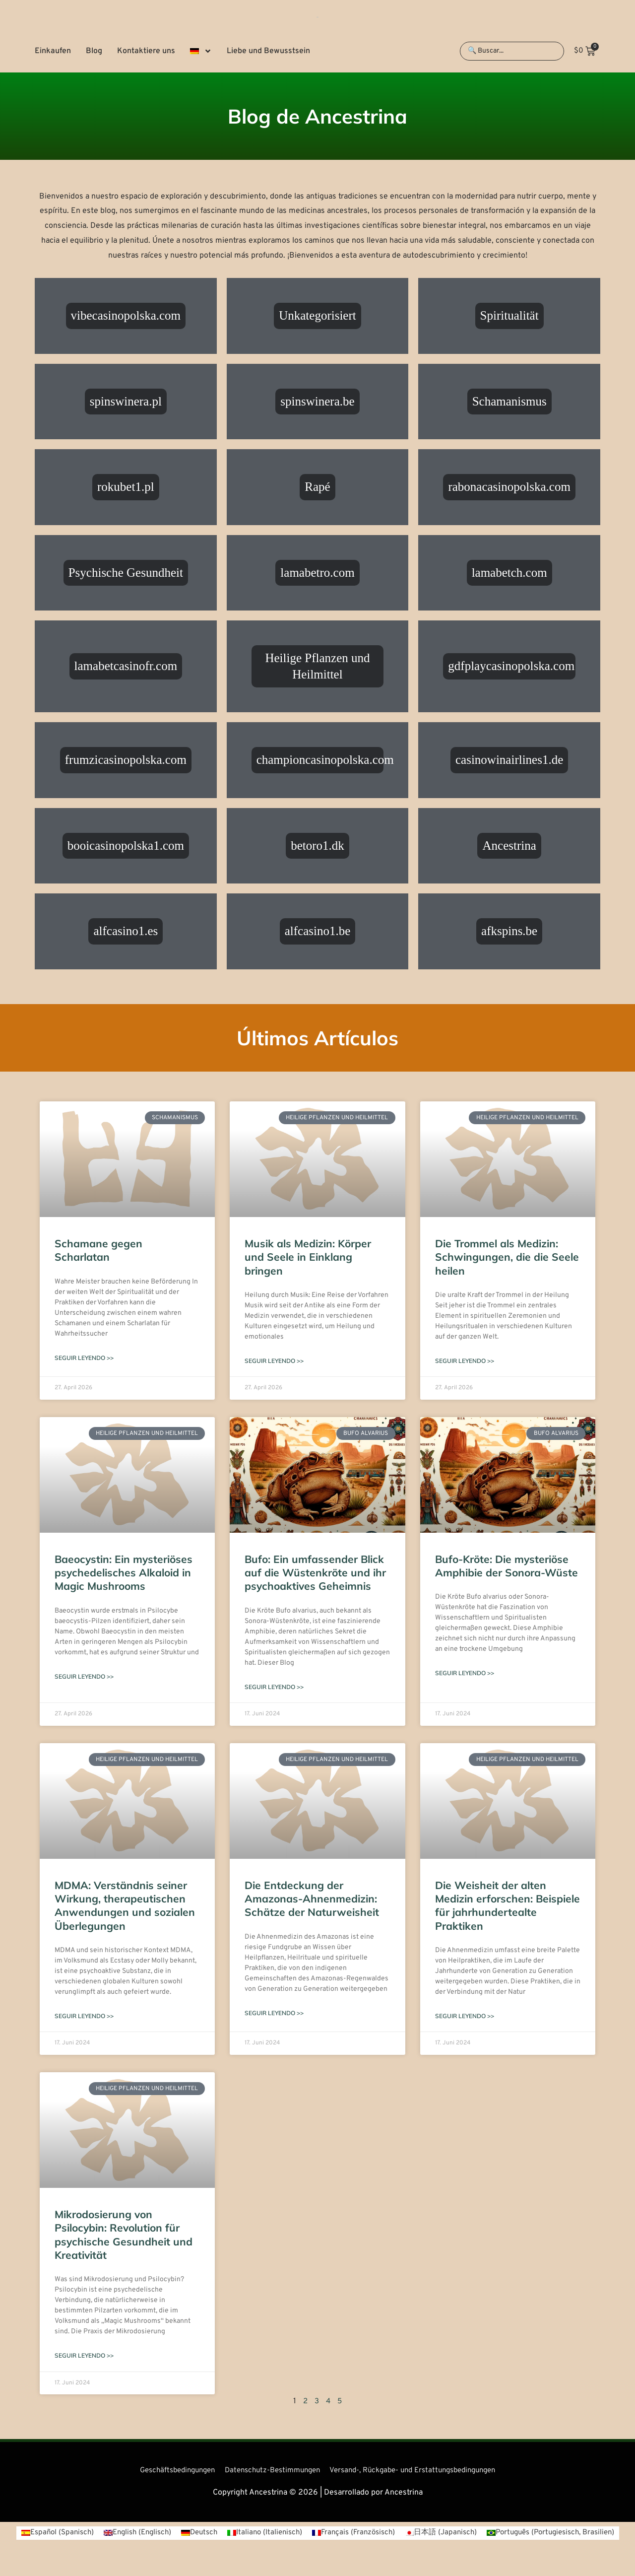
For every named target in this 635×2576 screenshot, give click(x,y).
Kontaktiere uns (146, 51)
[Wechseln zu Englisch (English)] (201, 2534)
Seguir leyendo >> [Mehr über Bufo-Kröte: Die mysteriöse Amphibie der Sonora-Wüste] (464, 1674)
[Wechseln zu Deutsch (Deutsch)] (266, 2534)
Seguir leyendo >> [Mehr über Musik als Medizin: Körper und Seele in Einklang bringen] (274, 1361)
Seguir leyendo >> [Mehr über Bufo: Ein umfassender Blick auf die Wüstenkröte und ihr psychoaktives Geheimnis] (274, 1688)
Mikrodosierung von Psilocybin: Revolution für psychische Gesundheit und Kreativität (123, 2236)
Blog (94, 51)
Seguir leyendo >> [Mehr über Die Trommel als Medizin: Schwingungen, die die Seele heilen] (464, 1361)
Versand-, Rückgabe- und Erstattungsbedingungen (420, 2472)
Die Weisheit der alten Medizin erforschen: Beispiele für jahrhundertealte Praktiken (507, 1906)
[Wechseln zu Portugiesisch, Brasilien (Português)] (317, 2549)
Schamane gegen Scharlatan (98, 1250)
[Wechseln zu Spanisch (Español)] (116, 2534)
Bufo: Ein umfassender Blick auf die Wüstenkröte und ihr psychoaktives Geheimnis (315, 1573)
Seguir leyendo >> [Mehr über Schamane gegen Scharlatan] (84, 1358)
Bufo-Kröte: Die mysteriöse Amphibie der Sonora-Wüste (506, 1566)
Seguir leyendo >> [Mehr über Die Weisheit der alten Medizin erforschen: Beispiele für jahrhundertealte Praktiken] (464, 2017)
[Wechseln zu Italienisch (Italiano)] (335, 2534)
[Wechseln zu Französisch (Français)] (428, 2534)
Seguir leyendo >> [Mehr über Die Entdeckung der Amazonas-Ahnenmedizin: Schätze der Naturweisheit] (274, 2014)
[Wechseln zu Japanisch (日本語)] (519, 2534)
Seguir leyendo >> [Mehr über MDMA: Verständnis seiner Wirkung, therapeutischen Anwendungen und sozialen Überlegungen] (84, 2017)
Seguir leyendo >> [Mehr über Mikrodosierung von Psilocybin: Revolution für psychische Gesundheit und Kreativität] (84, 2357)
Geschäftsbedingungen (166, 2472)
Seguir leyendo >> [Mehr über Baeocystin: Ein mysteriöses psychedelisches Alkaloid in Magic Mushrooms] (84, 1677)
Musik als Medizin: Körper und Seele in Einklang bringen (308, 1257)
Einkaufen (53, 51)
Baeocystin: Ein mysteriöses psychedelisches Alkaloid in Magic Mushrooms (123, 1573)
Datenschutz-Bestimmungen (268, 2472)
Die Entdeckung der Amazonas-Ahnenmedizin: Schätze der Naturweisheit (312, 1900)
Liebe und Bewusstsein (268, 51)
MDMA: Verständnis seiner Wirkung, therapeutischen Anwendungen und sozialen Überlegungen (125, 1906)
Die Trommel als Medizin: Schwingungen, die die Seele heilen (507, 1257)
